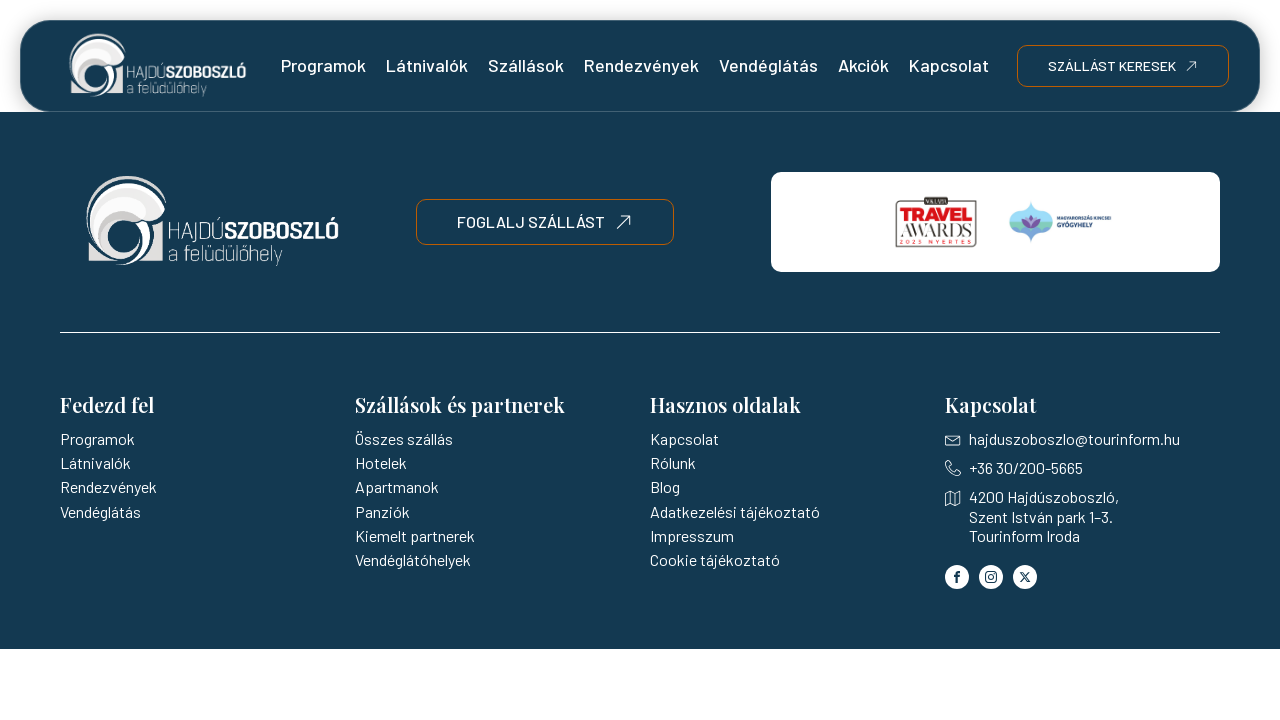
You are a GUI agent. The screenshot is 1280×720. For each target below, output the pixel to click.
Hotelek (381, 462)
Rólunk (673, 462)
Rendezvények (641, 65)
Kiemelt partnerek (415, 535)
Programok (323, 65)
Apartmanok (397, 486)
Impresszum (692, 535)
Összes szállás (404, 438)
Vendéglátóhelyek (413, 559)
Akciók (863, 65)
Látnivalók (427, 65)
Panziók (382, 511)
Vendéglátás (768, 65)
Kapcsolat (949, 65)
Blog (665, 486)
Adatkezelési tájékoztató (735, 511)
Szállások (526, 65)
